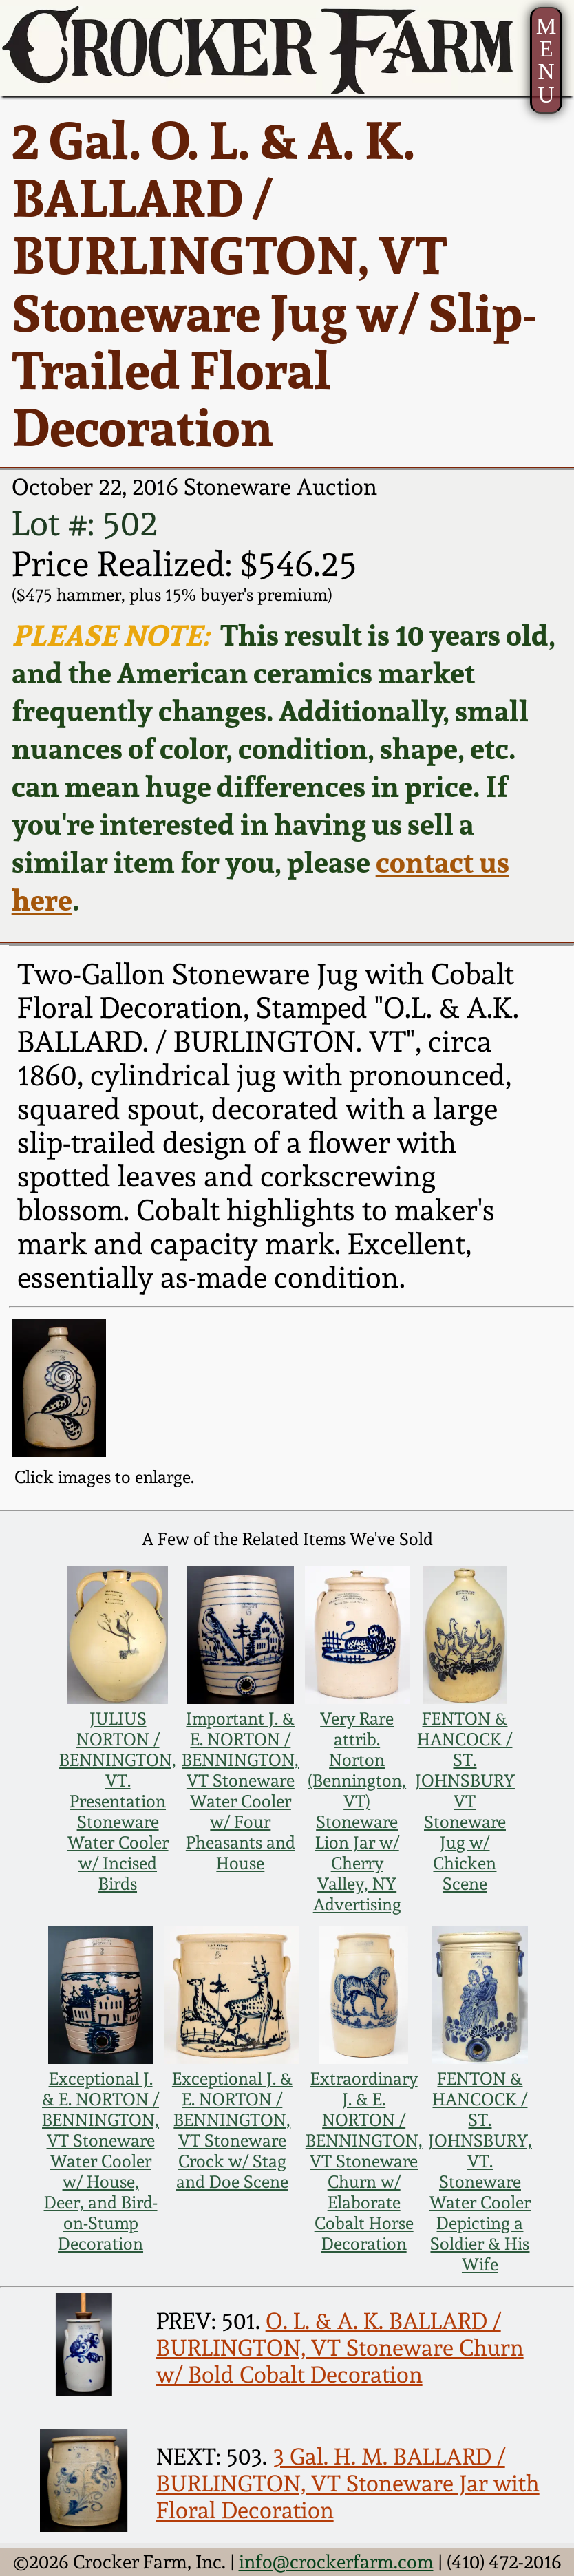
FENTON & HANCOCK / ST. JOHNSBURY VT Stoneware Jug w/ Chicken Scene (465, 1801)
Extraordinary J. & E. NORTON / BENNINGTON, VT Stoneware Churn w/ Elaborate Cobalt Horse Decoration (364, 2161)
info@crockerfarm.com (336, 2562)
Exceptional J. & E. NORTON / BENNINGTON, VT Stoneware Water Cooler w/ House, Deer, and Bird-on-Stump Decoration (100, 2161)
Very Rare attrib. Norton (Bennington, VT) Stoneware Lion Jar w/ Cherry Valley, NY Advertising (357, 1811)
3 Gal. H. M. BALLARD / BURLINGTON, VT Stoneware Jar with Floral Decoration (348, 2483)
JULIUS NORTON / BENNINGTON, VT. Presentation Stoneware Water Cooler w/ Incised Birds (117, 1801)
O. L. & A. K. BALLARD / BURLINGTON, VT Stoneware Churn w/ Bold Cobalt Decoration (340, 2348)
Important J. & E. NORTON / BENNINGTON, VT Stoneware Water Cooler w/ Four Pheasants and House (240, 1790)
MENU (546, 60)
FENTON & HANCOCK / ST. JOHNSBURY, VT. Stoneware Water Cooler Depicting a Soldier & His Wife (480, 2171)
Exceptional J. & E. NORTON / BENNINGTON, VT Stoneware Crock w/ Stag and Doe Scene (232, 2130)
